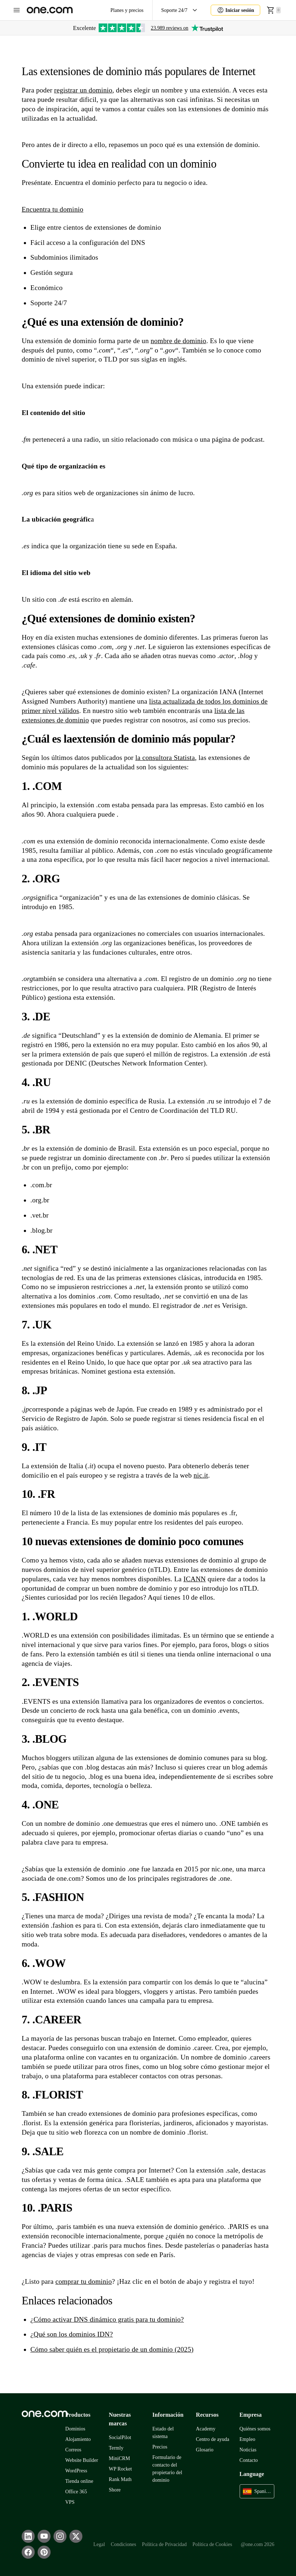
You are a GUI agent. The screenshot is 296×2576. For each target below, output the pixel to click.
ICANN (195, 1579)
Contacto (249, 2460)
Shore (115, 2490)
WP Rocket (120, 2469)
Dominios (75, 2429)
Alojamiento (78, 2439)
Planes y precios (126, 10)
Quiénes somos (255, 2429)
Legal (99, 2544)
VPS (70, 2502)
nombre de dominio (178, 341)
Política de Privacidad (164, 2544)
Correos (73, 2449)
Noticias (248, 2449)
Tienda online (79, 2481)
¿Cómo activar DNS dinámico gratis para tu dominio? (107, 2319)
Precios (160, 2447)
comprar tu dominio (83, 2281)
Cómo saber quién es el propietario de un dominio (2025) (112, 2349)
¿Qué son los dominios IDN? (71, 2334)
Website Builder (81, 2460)
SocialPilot (120, 2437)
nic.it (201, 1475)
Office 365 (76, 2491)
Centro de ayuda (212, 2439)
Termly (116, 2448)
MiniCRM (119, 2458)
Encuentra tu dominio (52, 209)
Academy (205, 2429)
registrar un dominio (83, 90)
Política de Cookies (212, 2544)
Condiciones (123, 2544)
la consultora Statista (165, 757)
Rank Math (120, 2479)
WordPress (76, 2470)
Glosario (205, 2449)
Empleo (248, 2439)
